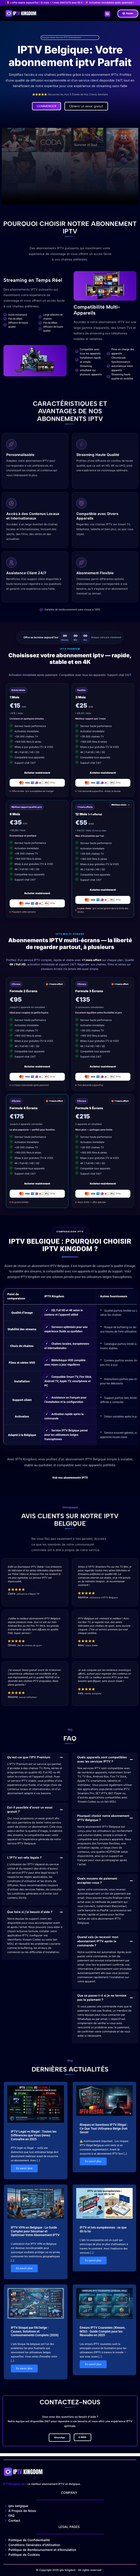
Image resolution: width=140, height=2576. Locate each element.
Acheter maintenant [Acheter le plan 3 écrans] (103, 1068)
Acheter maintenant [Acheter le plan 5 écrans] (103, 1185)
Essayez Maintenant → (90, 37)
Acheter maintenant (37, 774)
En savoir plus (24, 2169)
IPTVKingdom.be (14, 2484)
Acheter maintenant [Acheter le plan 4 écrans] (37, 1185)
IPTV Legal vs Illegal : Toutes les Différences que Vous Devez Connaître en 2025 (33, 2136)
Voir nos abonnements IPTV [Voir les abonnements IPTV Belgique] (70, 1479)
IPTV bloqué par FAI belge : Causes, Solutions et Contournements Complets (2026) (35, 2332)
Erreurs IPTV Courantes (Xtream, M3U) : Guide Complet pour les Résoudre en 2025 (102, 2332)
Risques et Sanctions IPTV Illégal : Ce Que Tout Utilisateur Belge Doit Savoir (104, 2129)
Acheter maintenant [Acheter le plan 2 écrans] (37, 1068)
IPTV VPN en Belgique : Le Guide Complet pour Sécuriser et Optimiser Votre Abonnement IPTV (35, 2232)
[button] (107, 14)
